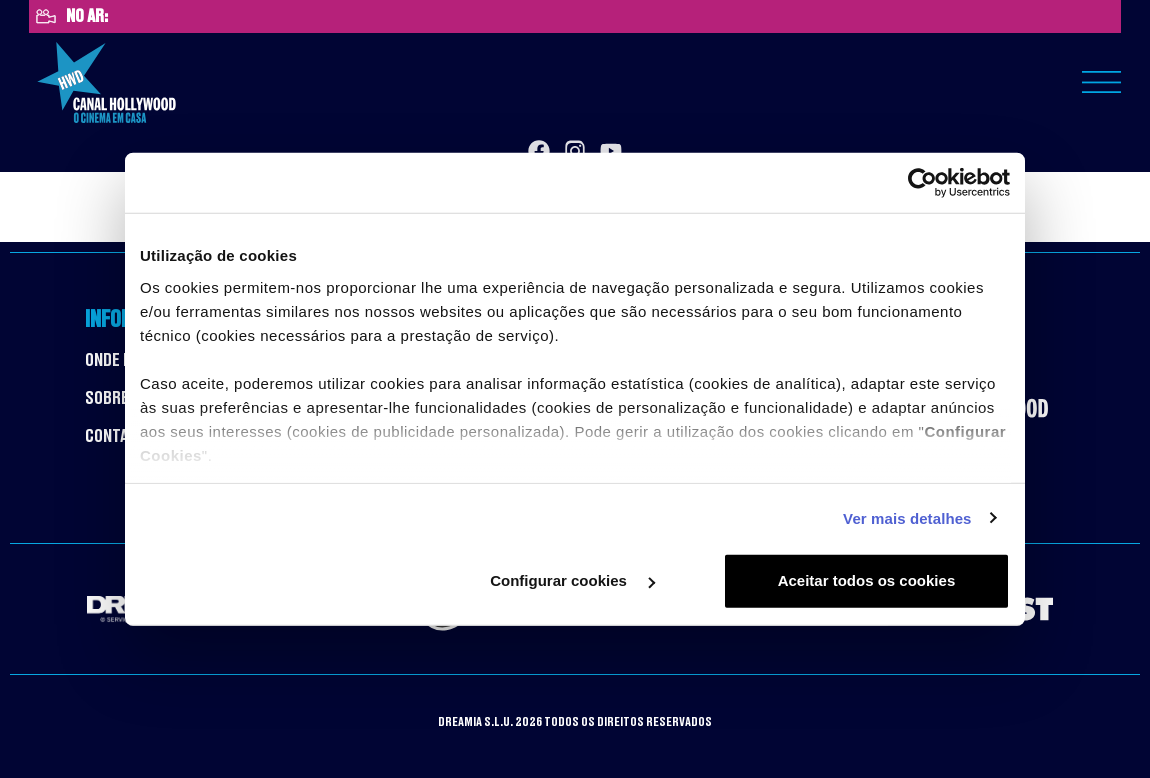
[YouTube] (611, 151)
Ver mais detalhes (907, 517)
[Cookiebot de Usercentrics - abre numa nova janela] (922, 183)
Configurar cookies (572, 580)
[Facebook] (539, 151)
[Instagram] (575, 151)
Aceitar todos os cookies (867, 580)
